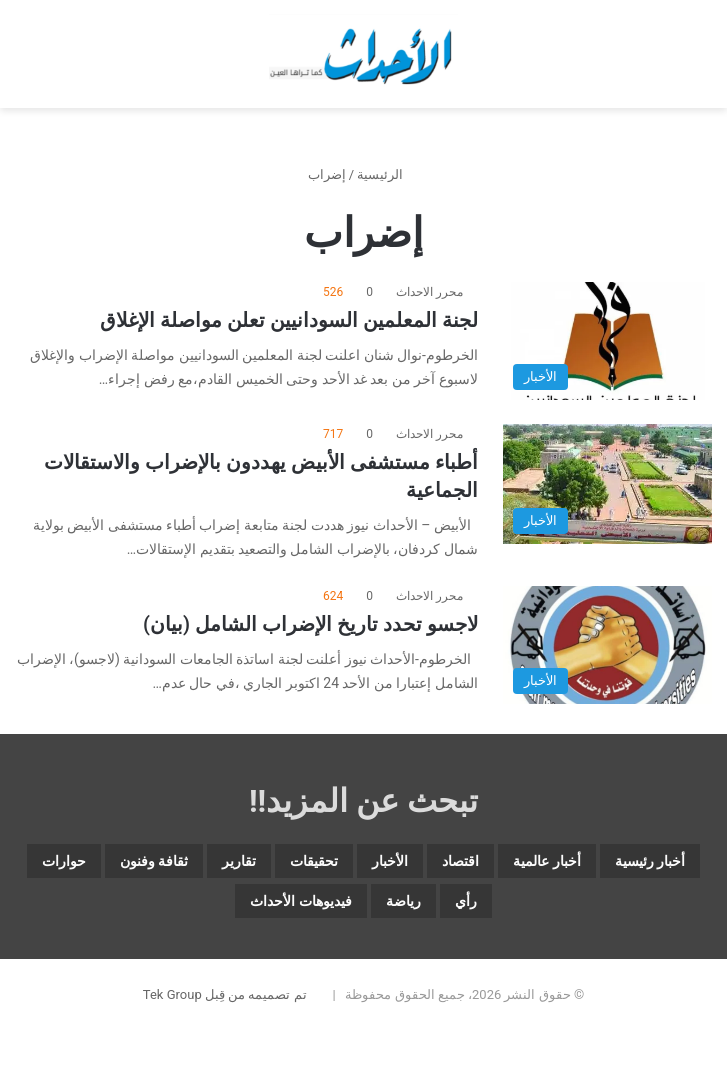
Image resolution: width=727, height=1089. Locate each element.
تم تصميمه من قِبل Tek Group (225, 994)
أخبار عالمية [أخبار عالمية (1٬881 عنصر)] (546, 861)
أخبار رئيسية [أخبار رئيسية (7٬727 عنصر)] (650, 861)
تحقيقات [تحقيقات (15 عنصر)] (314, 861)
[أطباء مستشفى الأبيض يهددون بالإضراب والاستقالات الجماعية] (607, 483)
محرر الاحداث (429, 292)
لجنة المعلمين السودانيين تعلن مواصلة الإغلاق (289, 320)
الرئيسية (388, 174)
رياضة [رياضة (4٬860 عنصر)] (403, 901)
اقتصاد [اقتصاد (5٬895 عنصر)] (460, 861)
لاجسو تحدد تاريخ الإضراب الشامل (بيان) (310, 624)
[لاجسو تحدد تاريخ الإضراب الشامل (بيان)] (607, 645)
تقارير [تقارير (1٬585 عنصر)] (239, 861)
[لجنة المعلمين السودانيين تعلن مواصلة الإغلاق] (607, 341)
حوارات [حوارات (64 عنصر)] (64, 861)
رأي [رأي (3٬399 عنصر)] (466, 901)
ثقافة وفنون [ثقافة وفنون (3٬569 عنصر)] (154, 861)
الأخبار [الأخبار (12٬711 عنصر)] (390, 861)
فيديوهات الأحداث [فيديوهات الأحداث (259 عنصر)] (300, 901)
